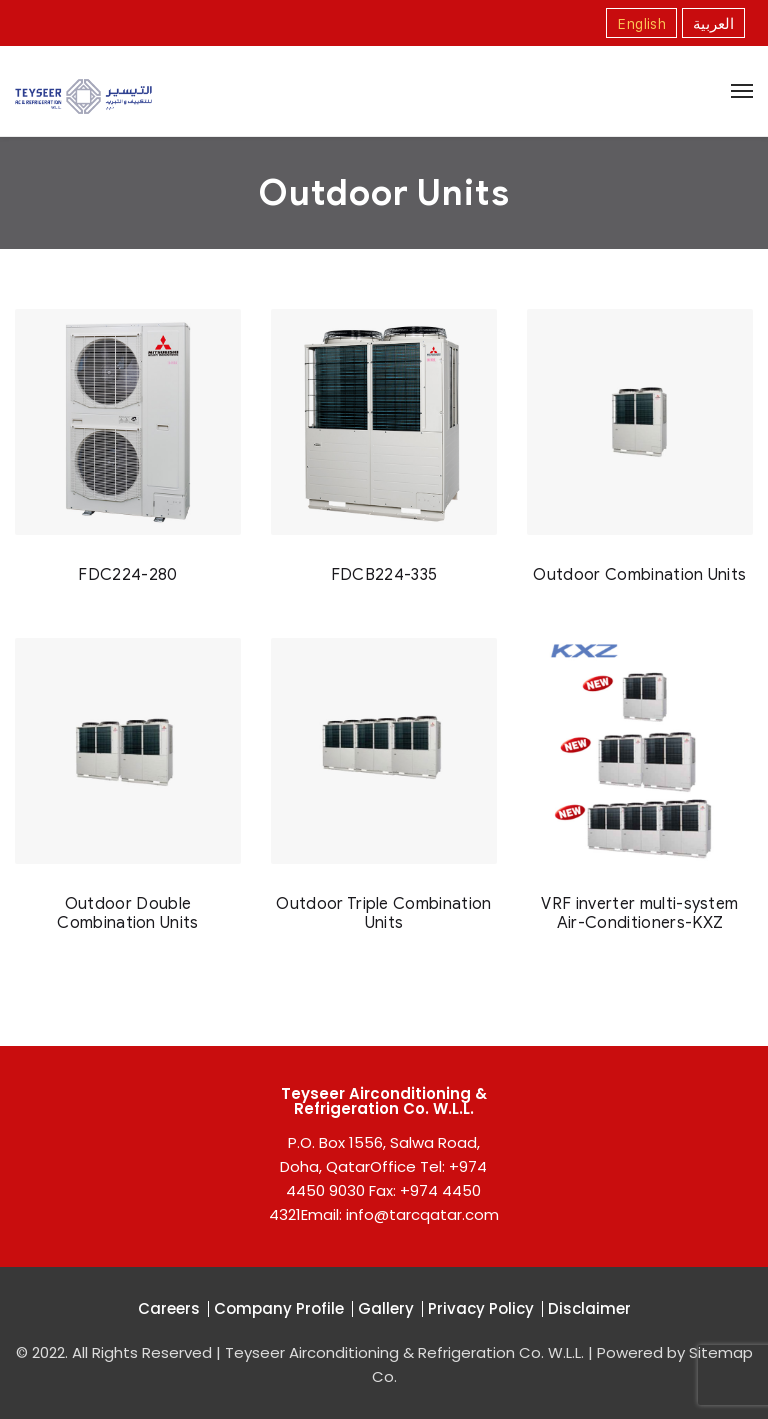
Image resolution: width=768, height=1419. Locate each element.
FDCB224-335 (384, 574)
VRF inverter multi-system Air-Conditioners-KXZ (639, 913)
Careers (169, 1308)
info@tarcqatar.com (422, 1214)
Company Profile (279, 1308)
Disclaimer (589, 1308)
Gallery (386, 1308)
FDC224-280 (127, 574)
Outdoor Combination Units (639, 574)
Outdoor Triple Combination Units (383, 913)
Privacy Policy (481, 1308)
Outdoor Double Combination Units (127, 913)
